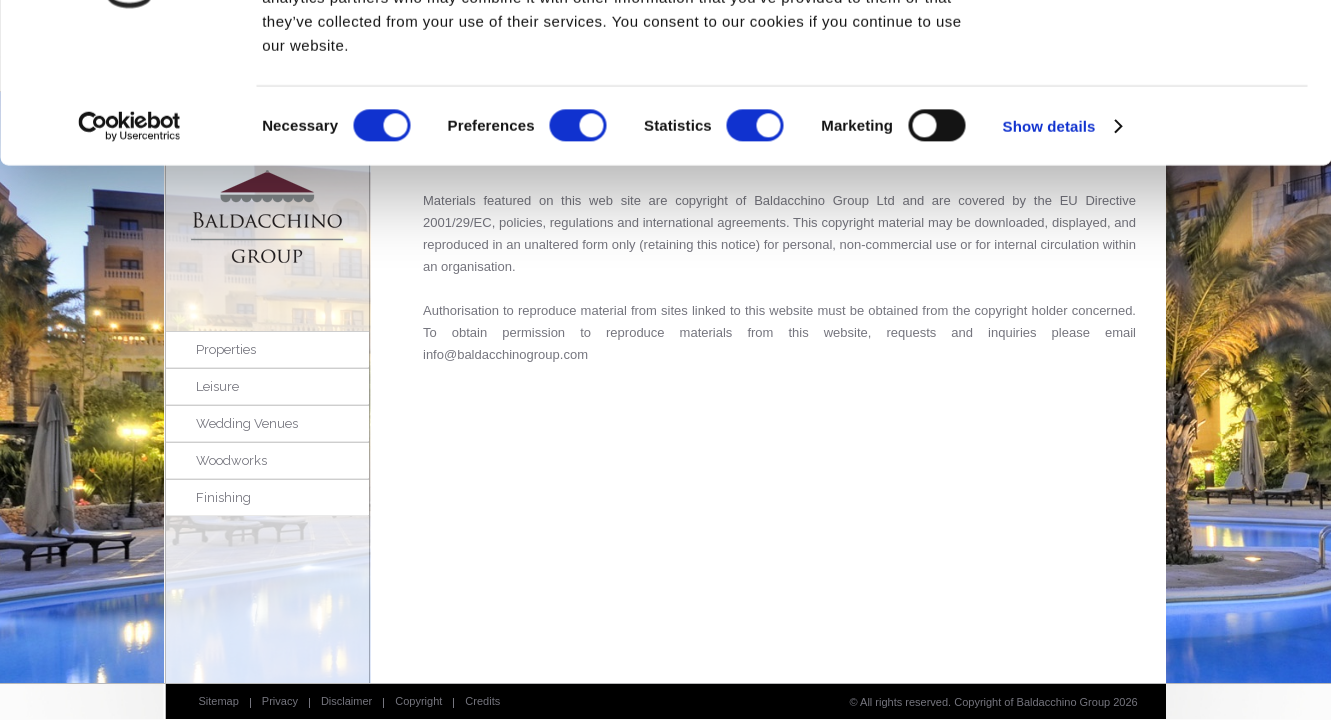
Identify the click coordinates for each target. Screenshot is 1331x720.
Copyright (418, 701)
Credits (482, 701)
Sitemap (219, 701)
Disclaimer (346, 701)
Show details (1049, 249)
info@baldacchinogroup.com (505, 354)
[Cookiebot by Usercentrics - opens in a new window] (129, 250)
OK (1164, 49)
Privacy (280, 701)
